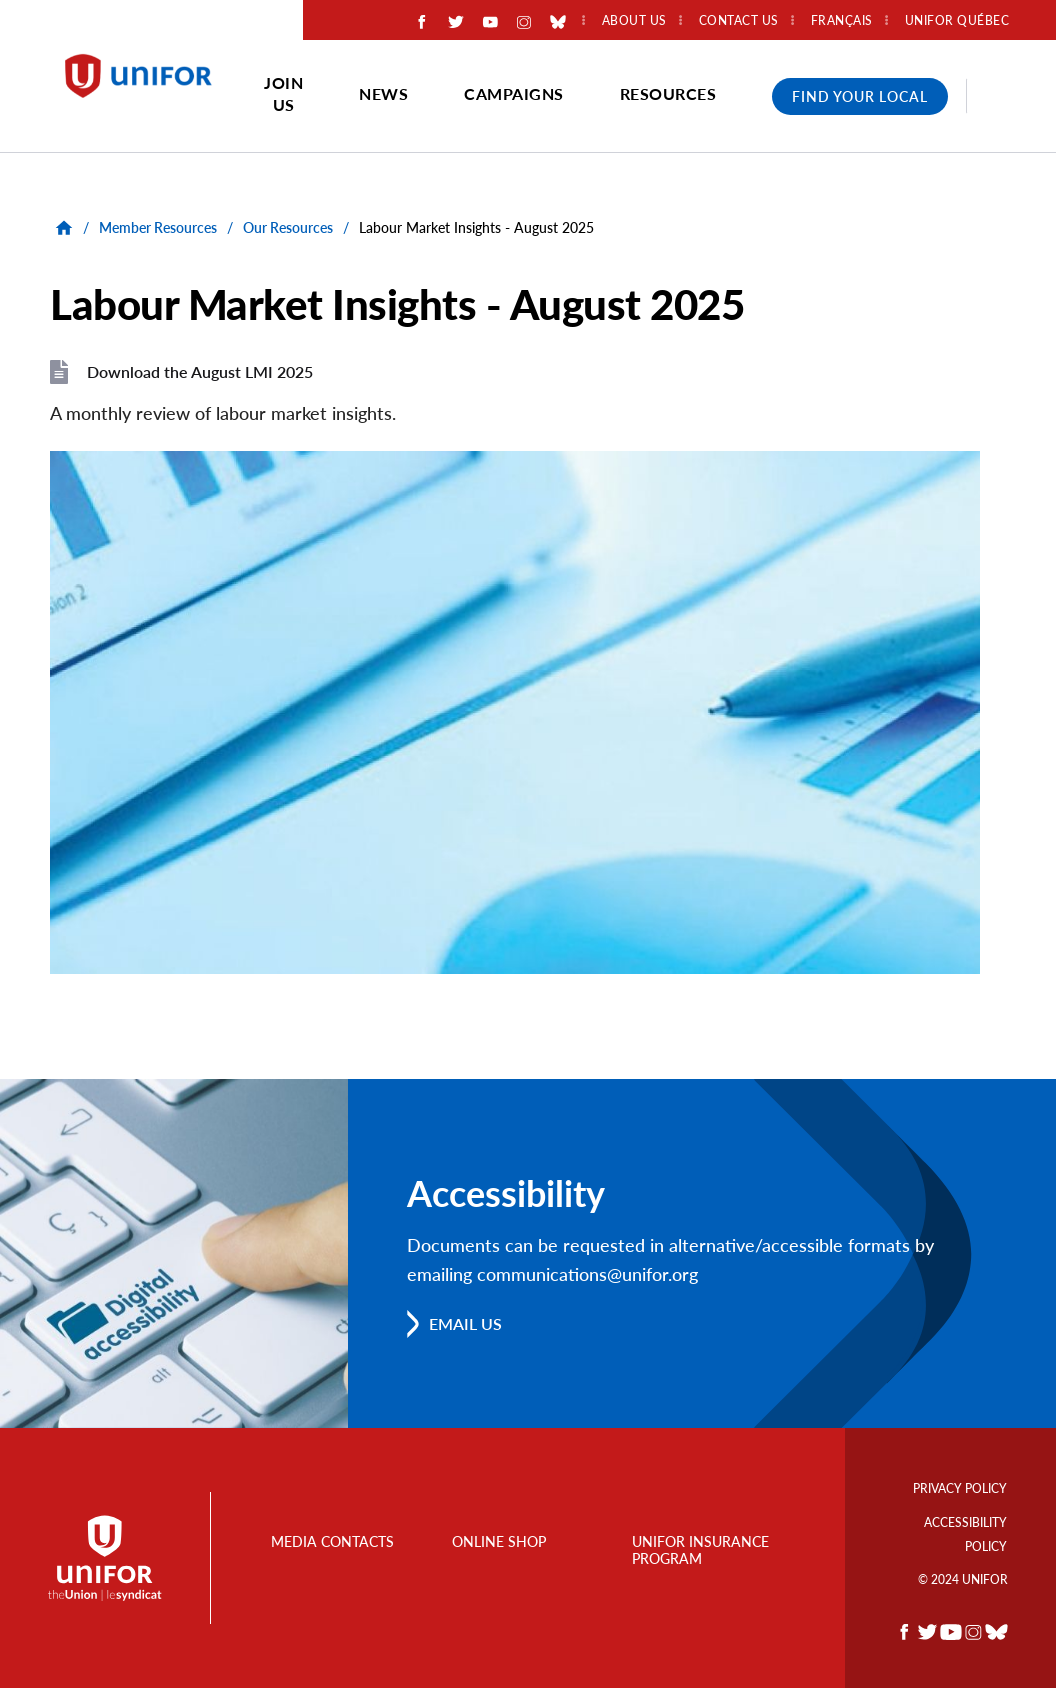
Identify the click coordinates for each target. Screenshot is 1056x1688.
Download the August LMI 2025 (200, 371)
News (383, 93)
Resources (668, 93)
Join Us (283, 93)
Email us (465, 1323)
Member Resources (158, 227)
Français (842, 21)
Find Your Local (860, 96)
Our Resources (288, 227)
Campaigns (514, 93)
